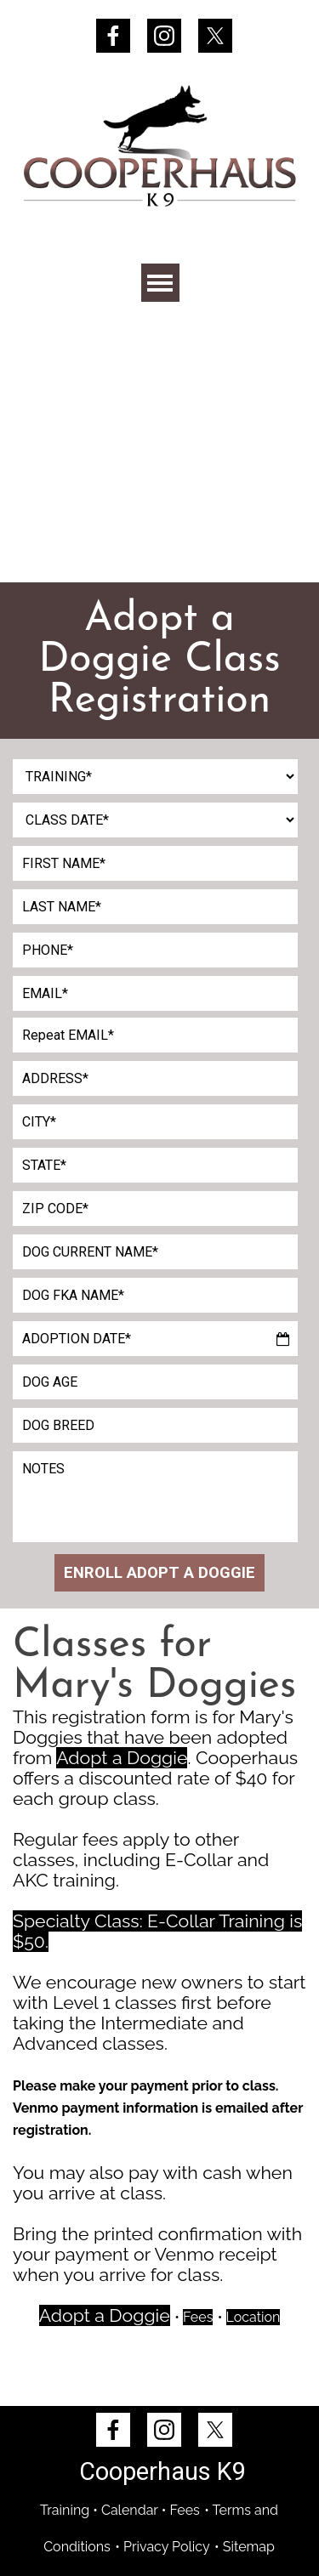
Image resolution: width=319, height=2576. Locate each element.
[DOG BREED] (155, 1425)
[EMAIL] (155, 993)
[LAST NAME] (155, 906)
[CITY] (155, 1121)
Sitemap (249, 2547)
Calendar (129, 2510)
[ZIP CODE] (155, 1208)
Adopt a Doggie (121, 1757)
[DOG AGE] (155, 1382)
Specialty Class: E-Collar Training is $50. (157, 1931)
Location (253, 2317)
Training (64, 2510)
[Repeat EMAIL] (155, 1035)
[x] (215, 36)
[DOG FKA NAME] (155, 1295)
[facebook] (113, 36)
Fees (198, 2317)
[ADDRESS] (155, 1078)
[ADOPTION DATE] (155, 1338)
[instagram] (164, 36)
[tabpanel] (159, 660)
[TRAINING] (155, 776)
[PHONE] (155, 950)
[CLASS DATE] (155, 820)
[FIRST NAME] (155, 863)
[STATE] (155, 1165)
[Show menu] (160, 283)
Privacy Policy (166, 2547)
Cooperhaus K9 (162, 2471)
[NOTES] (155, 1496)
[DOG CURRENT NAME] (155, 1251)
